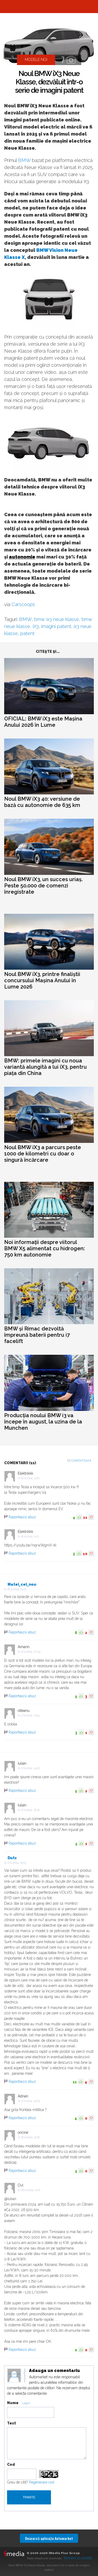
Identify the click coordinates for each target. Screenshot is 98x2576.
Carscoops (23, 604)
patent (27, 633)
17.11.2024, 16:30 (30, 1810)
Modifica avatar (14, 2376)
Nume (13, 2403)
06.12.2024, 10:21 (30, 2190)
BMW (24, 160)
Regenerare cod (41, 2482)
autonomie (22, 557)
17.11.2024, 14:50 (30, 1768)
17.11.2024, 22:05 (30, 2101)
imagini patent (56, 626)
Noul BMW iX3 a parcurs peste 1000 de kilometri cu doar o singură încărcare (42, 1153)
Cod (11, 2464)
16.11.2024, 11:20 (30, 1478)
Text (11, 2423)
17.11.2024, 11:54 (30, 1715)
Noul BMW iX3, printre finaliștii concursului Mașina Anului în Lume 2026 (42, 980)
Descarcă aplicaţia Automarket (49, 2538)
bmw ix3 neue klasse (56, 619)
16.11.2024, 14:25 (16, 1589)
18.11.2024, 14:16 (30, 2137)
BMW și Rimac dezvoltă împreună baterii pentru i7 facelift (37, 1334)
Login (26, 2403)
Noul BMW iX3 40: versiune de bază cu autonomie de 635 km (42, 802)
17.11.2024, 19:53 (16, 1862)
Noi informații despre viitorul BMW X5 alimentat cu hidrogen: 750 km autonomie (44, 1248)
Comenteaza (81, 1460)
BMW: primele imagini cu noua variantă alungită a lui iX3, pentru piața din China (45, 1066)
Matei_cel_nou (22, 1584)
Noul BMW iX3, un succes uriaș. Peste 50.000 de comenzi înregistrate (43, 885)
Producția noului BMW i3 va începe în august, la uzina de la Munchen (43, 1421)
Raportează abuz (22, 1517)
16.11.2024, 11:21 (30, 1536)
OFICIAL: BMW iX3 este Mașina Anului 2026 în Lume (43, 722)
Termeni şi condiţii (77, 2558)
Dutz (12, 1858)
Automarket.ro (49, 6)
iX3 (36, 626)
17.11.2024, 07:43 (30, 1651)
